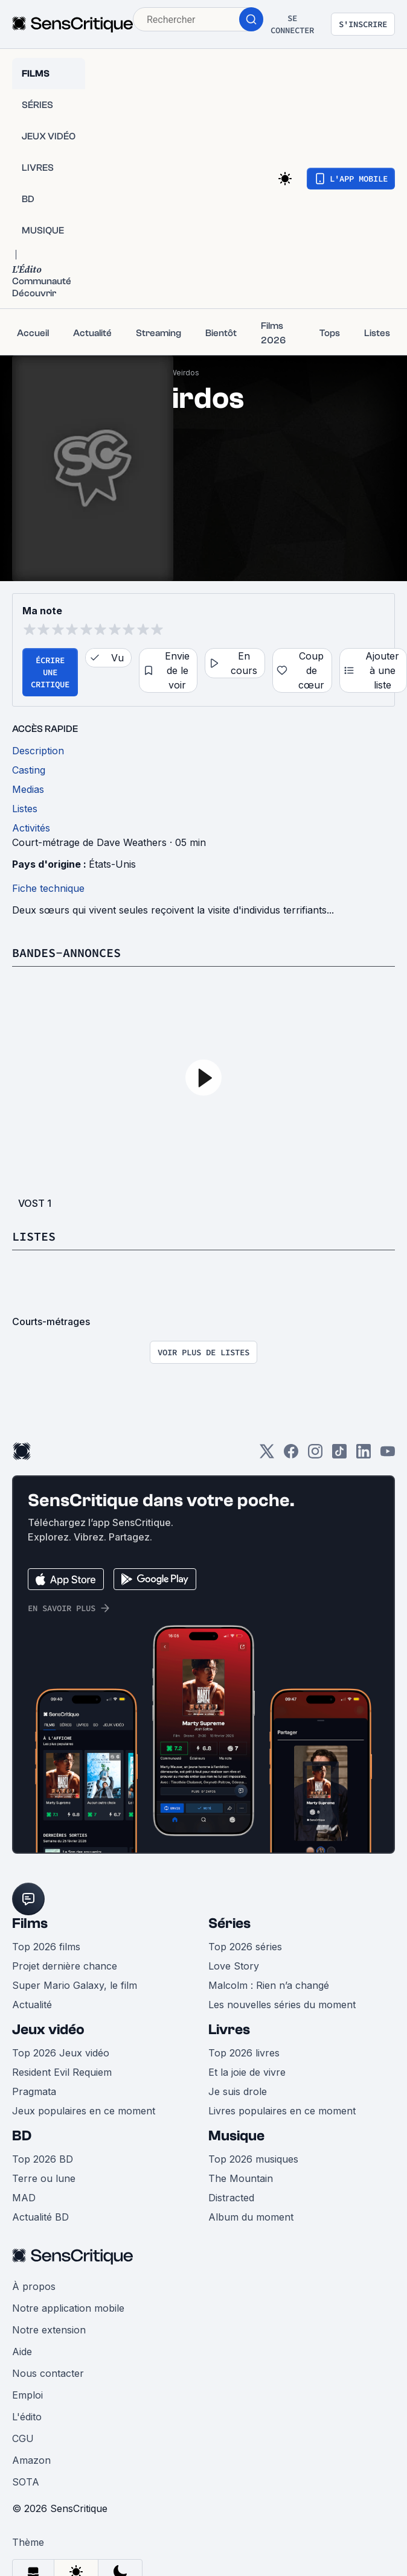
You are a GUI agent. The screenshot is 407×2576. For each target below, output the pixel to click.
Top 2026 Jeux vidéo (60, 2053)
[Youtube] (387, 1455)
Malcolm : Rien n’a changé (268, 1985)
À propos (34, 2286)
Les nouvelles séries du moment (282, 2005)
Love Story (233, 1966)
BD (21, 2136)
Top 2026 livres (244, 2053)
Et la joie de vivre (247, 2072)
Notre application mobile (68, 2308)
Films (30, 1923)
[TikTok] (339, 1455)
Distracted (231, 2198)
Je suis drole (237, 2091)
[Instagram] (315, 1455)
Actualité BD (40, 2217)
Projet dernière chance (64, 1966)
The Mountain (240, 2178)
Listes (34, 1236)
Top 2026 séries (245, 1947)
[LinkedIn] (363, 1455)
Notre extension (49, 2330)
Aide (22, 2351)
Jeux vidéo (48, 2029)
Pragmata (34, 2091)
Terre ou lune (43, 2178)
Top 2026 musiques (253, 2159)
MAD (24, 2198)
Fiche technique (48, 888)
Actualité (32, 2005)
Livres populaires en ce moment (282, 2111)
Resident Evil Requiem (62, 2072)
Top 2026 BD (42, 2159)
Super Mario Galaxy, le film (74, 1985)
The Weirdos (176, 372)
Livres (229, 2029)
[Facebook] (291, 1455)
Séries (229, 1923)
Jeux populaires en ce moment (83, 2111)
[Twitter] (267, 1455)
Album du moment (250, 2217)
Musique (236, 2136)
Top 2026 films (46, 1947)
